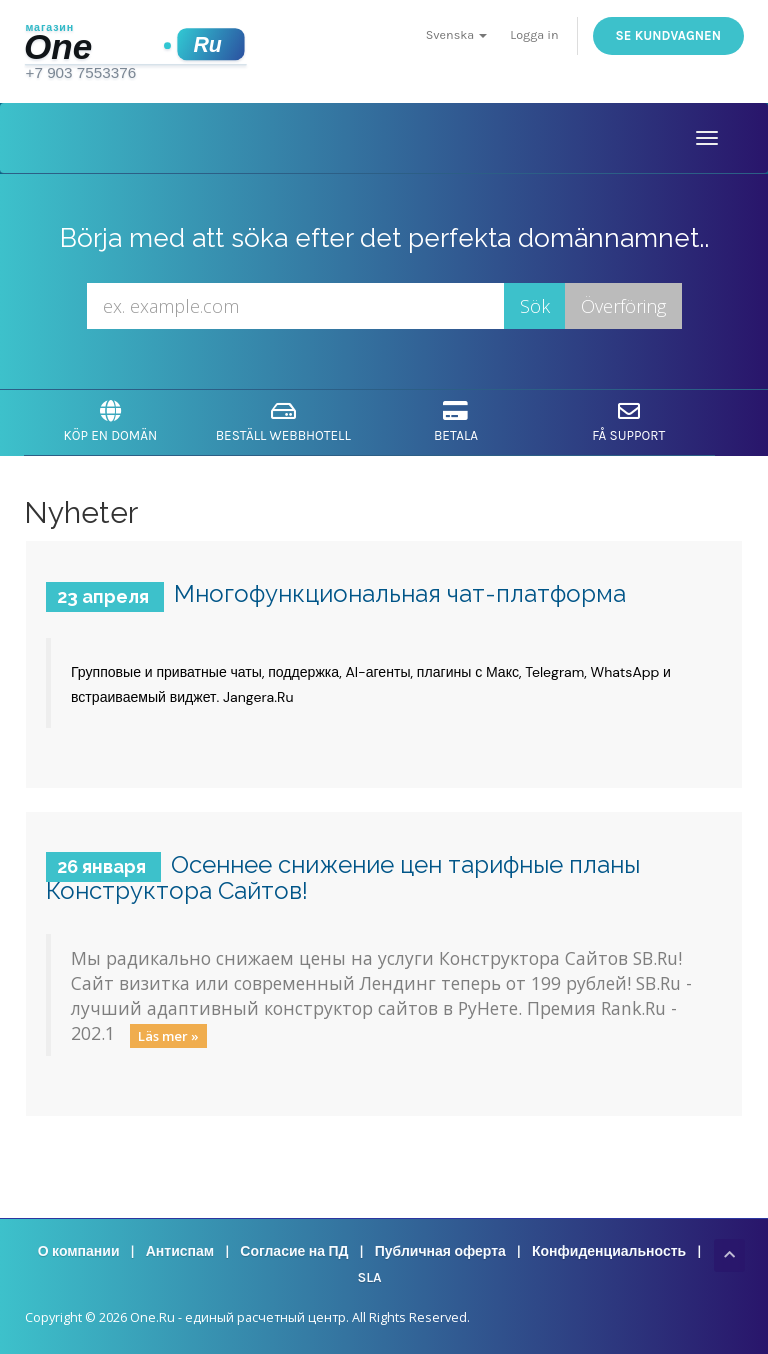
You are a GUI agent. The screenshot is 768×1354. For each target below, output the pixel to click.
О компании (79, 1251)
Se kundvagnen (668, 35)
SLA (369, 1277)
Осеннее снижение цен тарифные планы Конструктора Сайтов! (343, 877)
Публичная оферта (440, 1251)
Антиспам (180, 1251)
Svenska (457, 34)
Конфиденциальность (609, 1251)
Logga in (534, 34)
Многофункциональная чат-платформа (400, 593)
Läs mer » (168, 1035)
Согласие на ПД (294, 1251)
